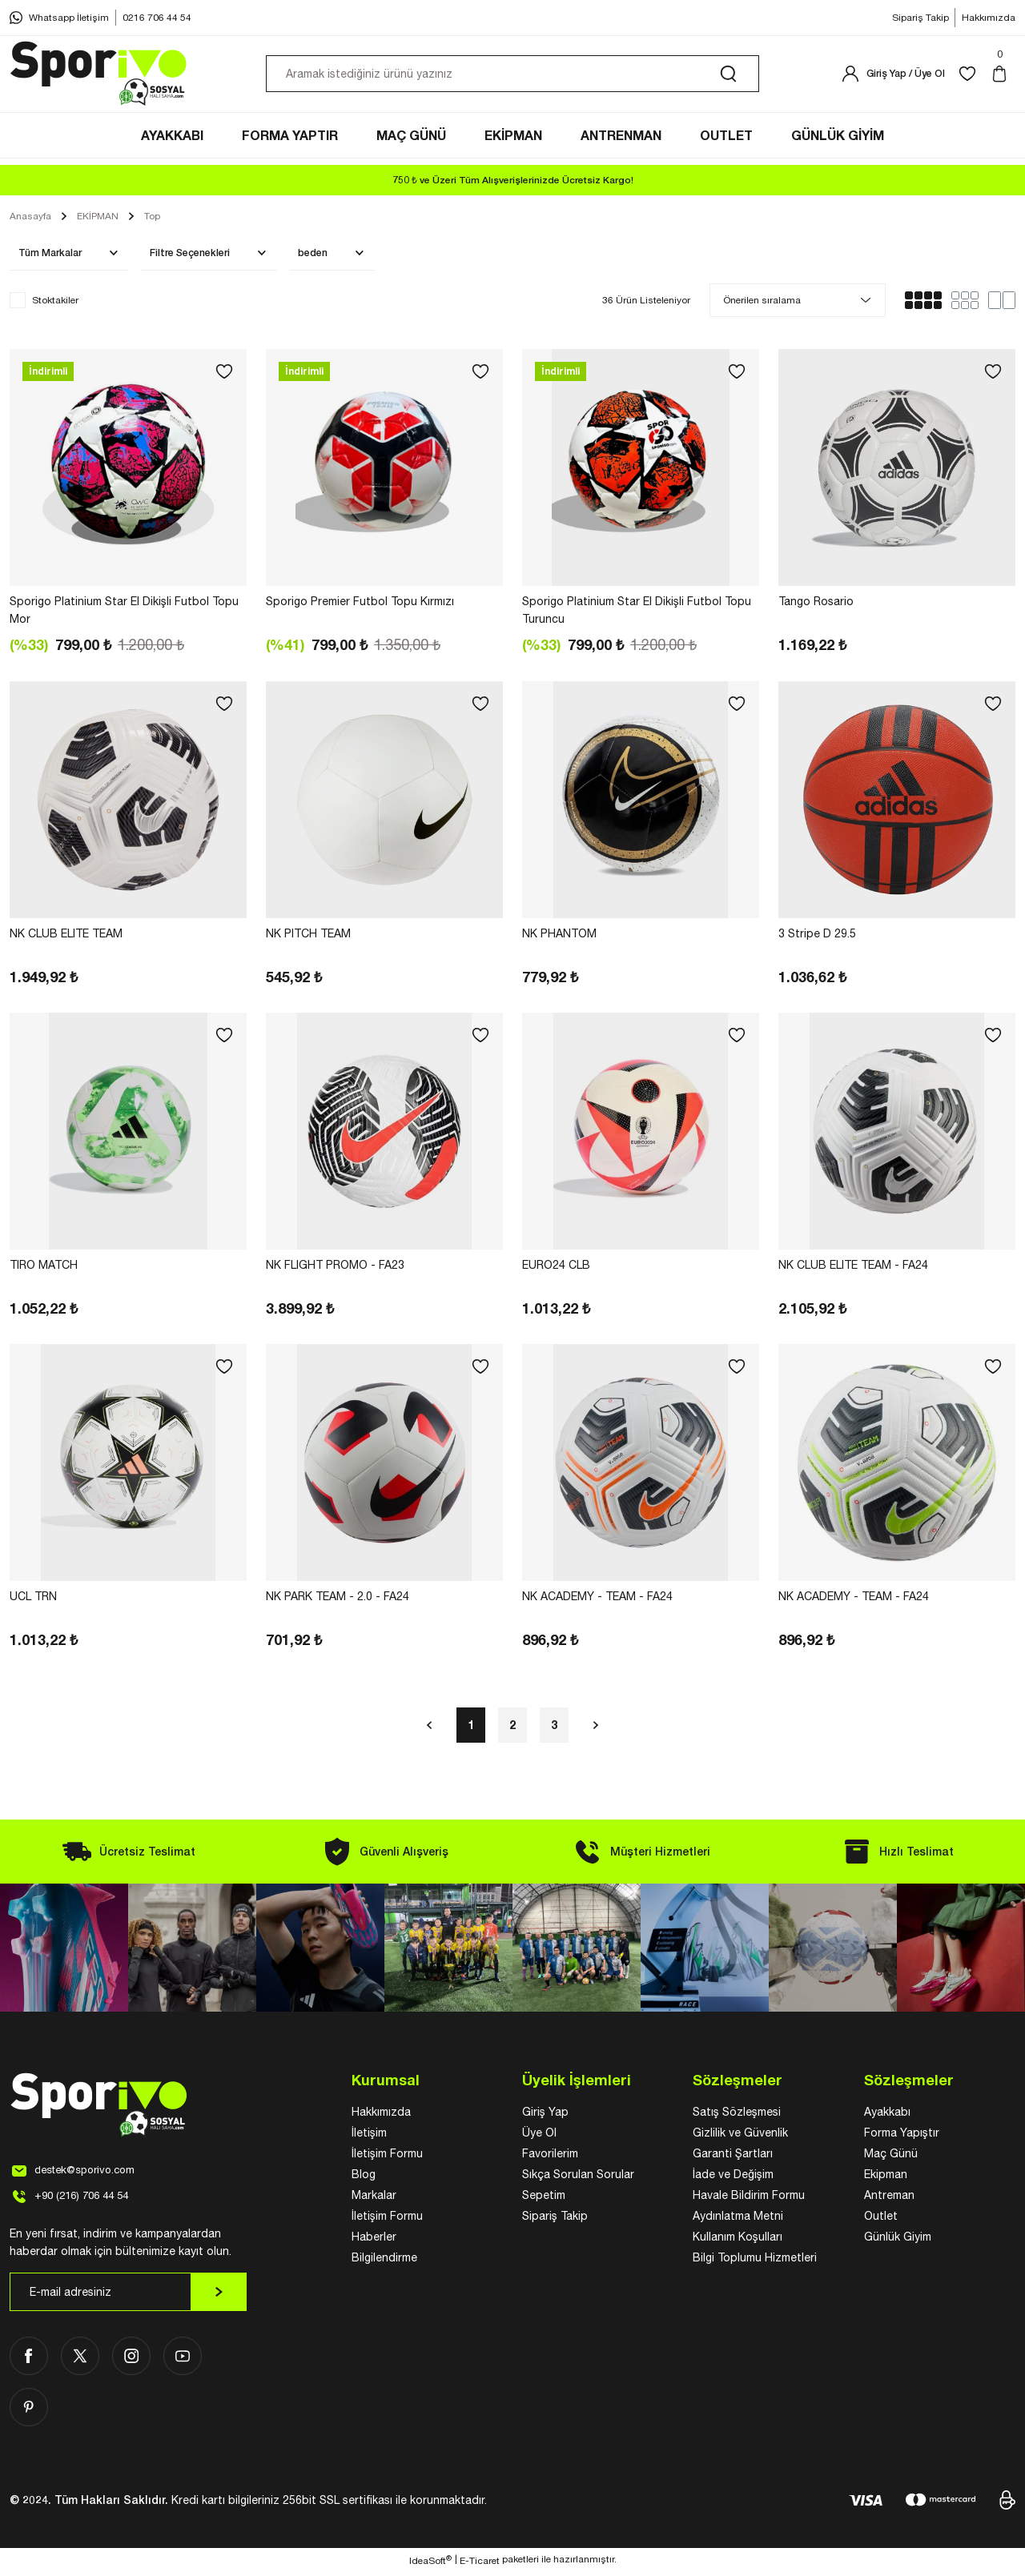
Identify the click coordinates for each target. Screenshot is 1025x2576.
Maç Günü (891, 2157)
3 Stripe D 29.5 (817, 937)
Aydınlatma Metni (738, 2219)
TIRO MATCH (44, 1268)
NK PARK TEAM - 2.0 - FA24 (337, 1600)
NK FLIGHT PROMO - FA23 (335, 1268)
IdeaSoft (430, 2564)
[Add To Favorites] (224, 375)
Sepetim (543, 2199)
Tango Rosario (816, 605)
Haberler (374, 2240)
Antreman (889, 2199)
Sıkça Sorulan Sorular (578, 2178)
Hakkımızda (381, 2115)
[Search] (512, 78)
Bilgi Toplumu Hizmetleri (755, 2261)
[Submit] (219, 2296)
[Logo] (99, 78)
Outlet (881, 2219)
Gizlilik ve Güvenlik (740, 2136)
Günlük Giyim (897, 2240)
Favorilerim (550, 2157)
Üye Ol (539, 2136)
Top (152, 220)
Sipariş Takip (555, 2219)
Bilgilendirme (384, 2261)
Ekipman (885, 2178)
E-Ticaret (480, 2564)
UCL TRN (33, 1600)
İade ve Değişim (733, 2178)
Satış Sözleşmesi (737, 2115)
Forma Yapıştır (901, 2136)
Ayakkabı (887, 2115)
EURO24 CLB (556, 1268)
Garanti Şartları (733, 2157)
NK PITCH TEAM (308, 937)
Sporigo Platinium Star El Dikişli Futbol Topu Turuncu (636, 614)
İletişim (369, 2136)
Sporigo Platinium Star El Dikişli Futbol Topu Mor (124, 614)
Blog (364, 2178)
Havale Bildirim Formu (749, 2199)
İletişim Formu (387, 2157)
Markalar (374, 2199)
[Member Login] (893, 78)
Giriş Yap (545, 2115)
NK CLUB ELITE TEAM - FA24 (853, 1268)
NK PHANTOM (559, 937)
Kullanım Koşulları (737, 2240)
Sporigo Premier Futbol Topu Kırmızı (360, 605)
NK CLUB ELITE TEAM (66, 937)
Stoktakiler (55, 304)
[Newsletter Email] (128, 2296)
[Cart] (1002, 78)
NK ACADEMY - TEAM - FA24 (597, 1600)
